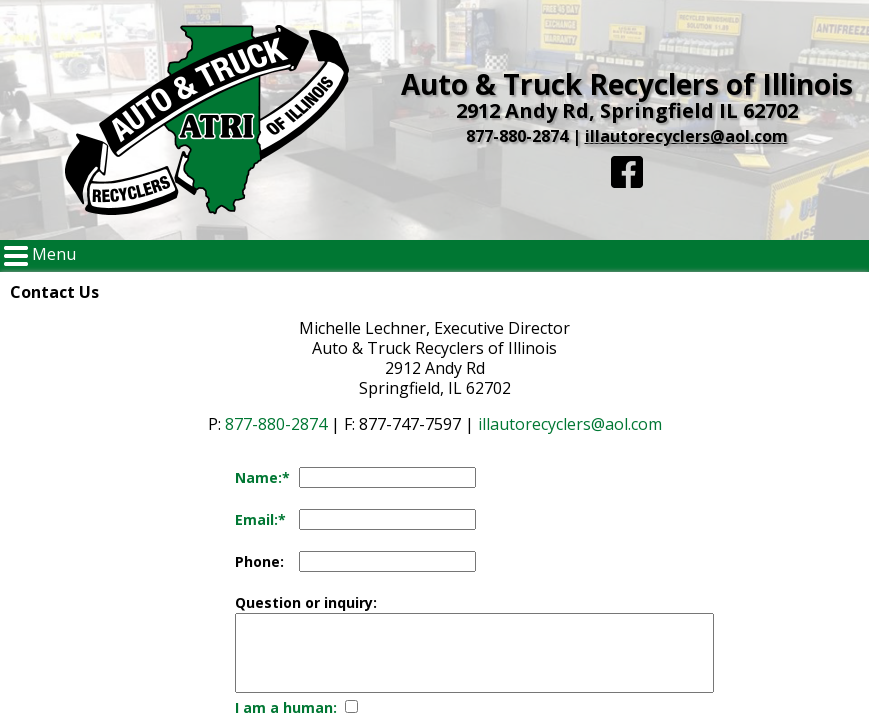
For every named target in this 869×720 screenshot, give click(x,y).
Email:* (260, 519)
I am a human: (286, 707)
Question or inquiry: (306, 602)
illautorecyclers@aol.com (686, 136)
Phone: (259, 561)
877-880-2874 (517, 136)
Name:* (262, 477)
